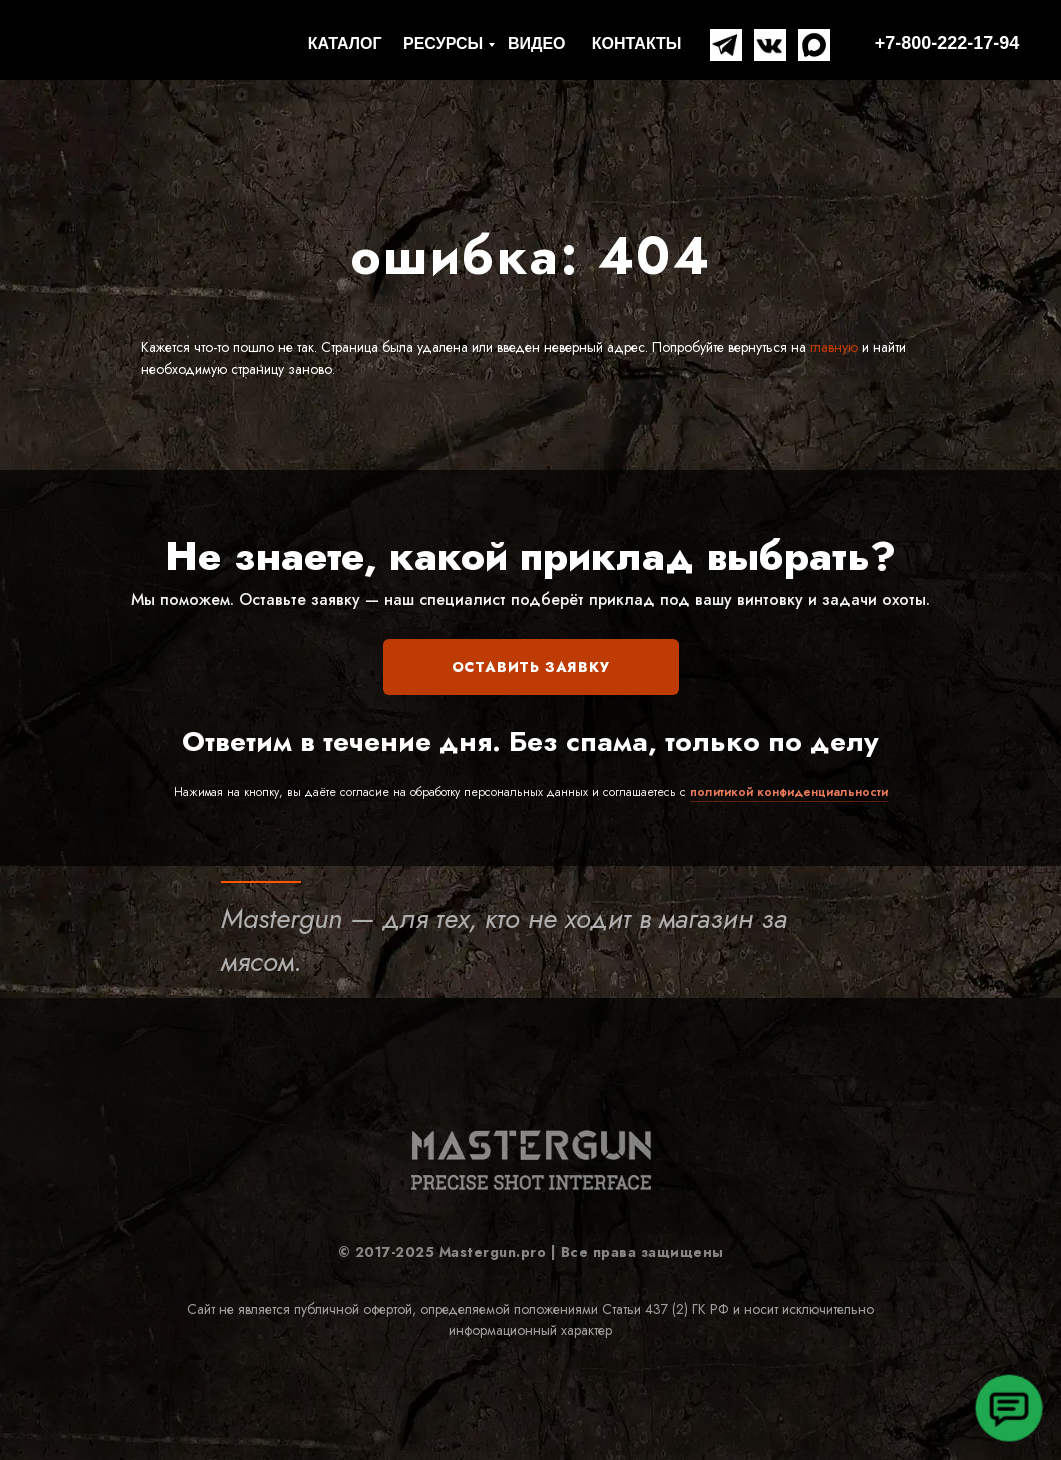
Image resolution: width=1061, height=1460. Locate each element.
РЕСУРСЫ (443, 43)
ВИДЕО (537, 43)
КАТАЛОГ (345, 43)
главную (832, 347)
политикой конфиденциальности (789, 792)
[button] (1008, 1407)
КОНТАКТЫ (637, 43)
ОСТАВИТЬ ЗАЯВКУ (531, 667)
